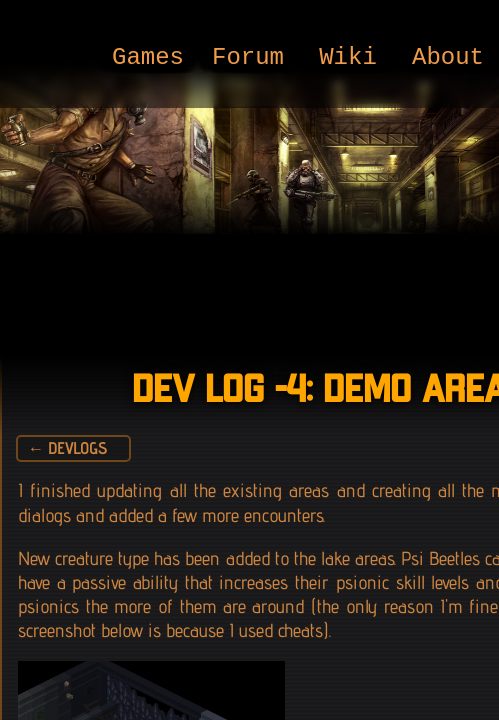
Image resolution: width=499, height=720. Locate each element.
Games (148, 59)
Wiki (348, 59)
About (448, 59)
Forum (248, 59)
